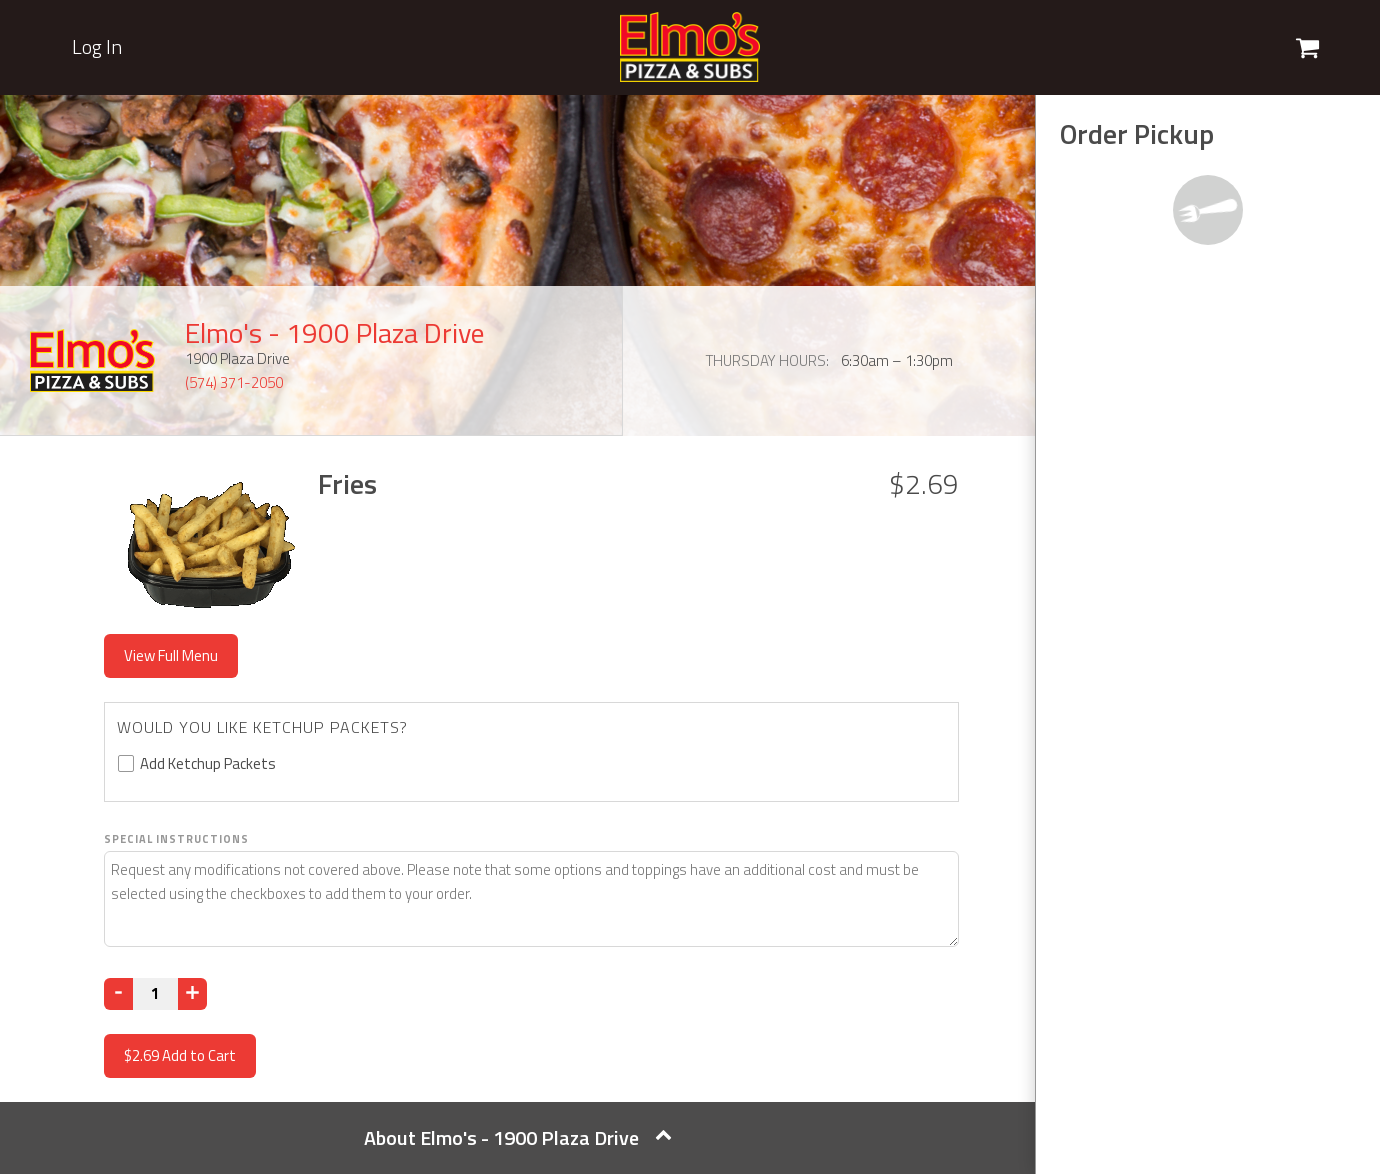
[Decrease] (118, 994)
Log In (97, 47)
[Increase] (192, 994)
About (518, 1137)
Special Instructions (176, 839)
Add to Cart (180, 1055)
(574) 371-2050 (234, 382)
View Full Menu (171, 655)
